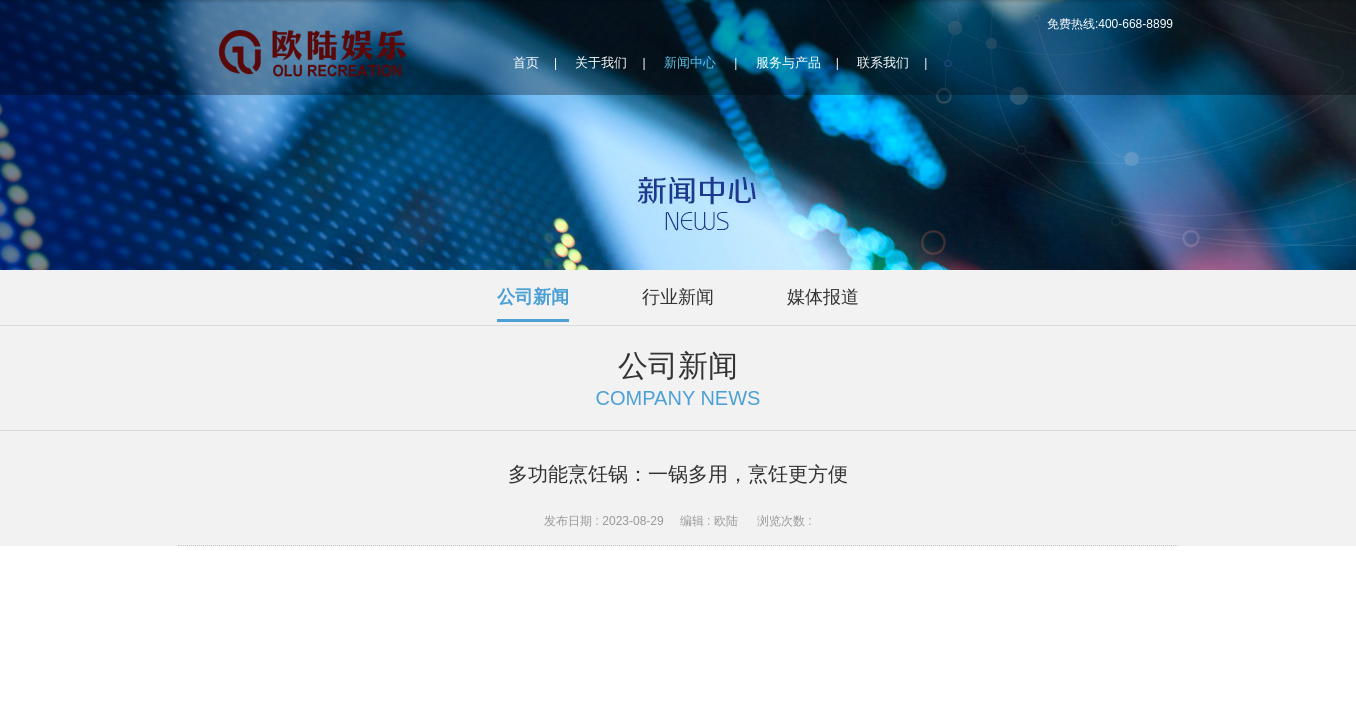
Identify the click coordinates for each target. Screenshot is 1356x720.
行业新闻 (678, 297)
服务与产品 (788, 62)
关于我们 (601, 62)
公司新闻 (533, 297)
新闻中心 (690, 62)
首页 (526, 62)
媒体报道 (823, 297)
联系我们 (883, 62)
